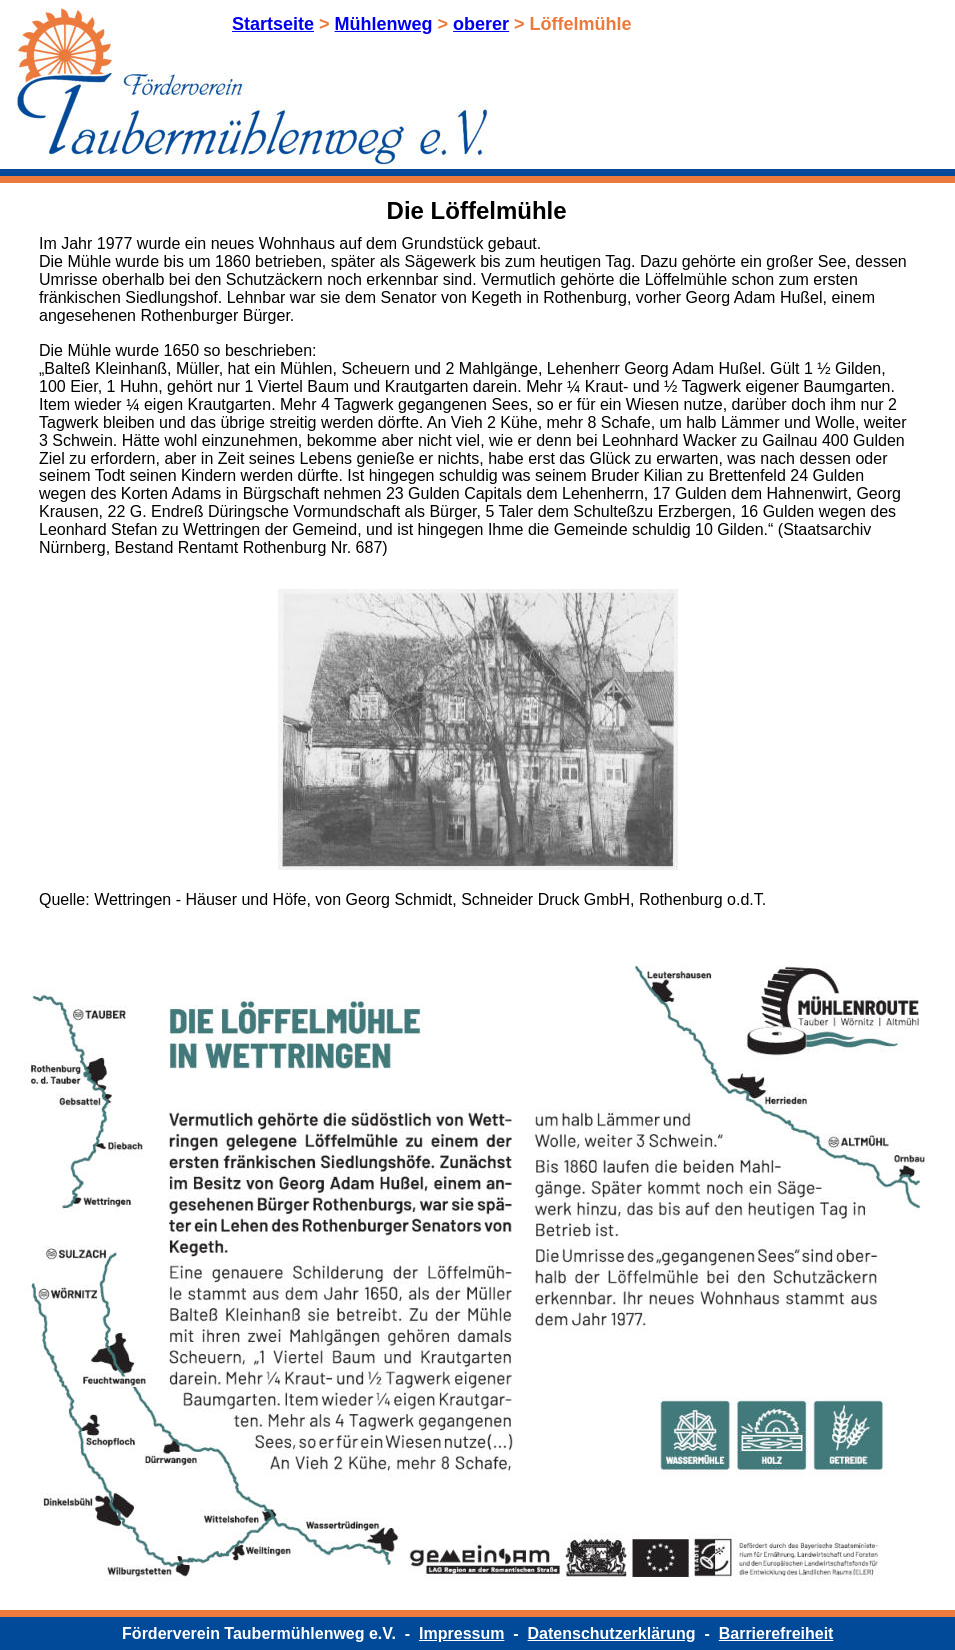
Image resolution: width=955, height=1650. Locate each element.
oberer (481, 24)
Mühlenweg (384, 24)
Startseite (273, 24)
